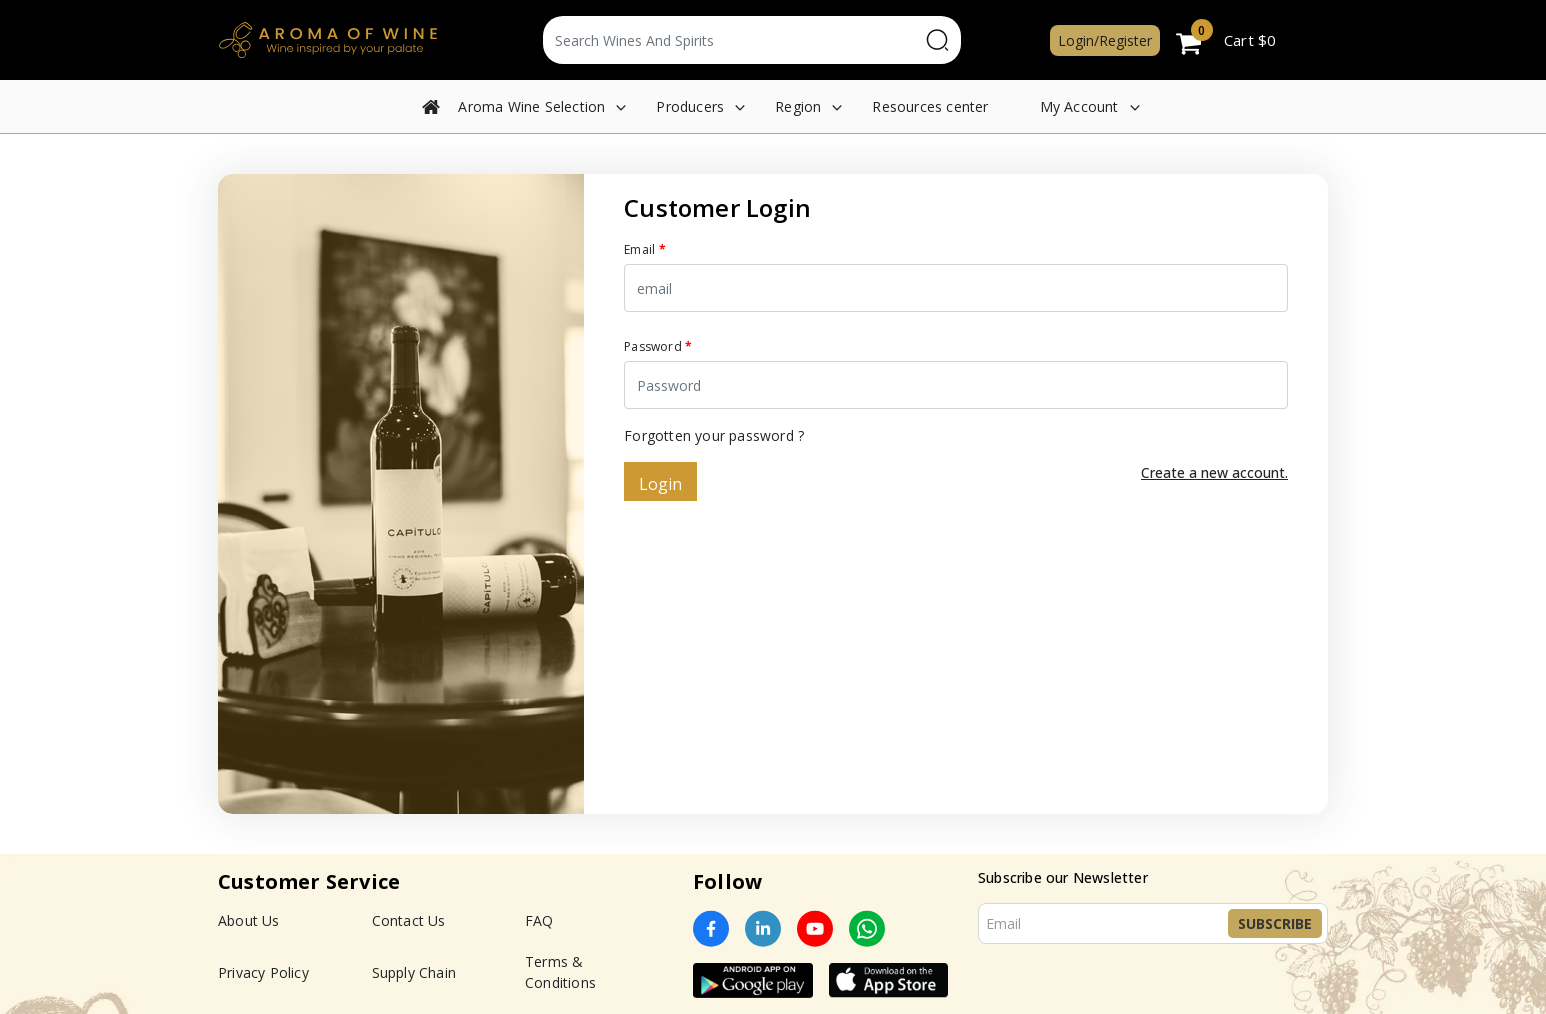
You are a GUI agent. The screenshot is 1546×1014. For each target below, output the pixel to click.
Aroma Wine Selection (531, 106)
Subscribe (1275, 923)
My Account (1079, 106)
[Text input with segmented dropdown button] (731, 40)
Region (798, 106)
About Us (249, 920)
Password (658, 346)
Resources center (930, 106)
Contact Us (409, 920)
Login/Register (1105, 40)
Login (660, 484)
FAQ (539, 920)
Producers (690, 106)
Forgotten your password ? (714, 435)
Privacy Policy (263, 972)
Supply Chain (414, 972)
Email (644, 249)
